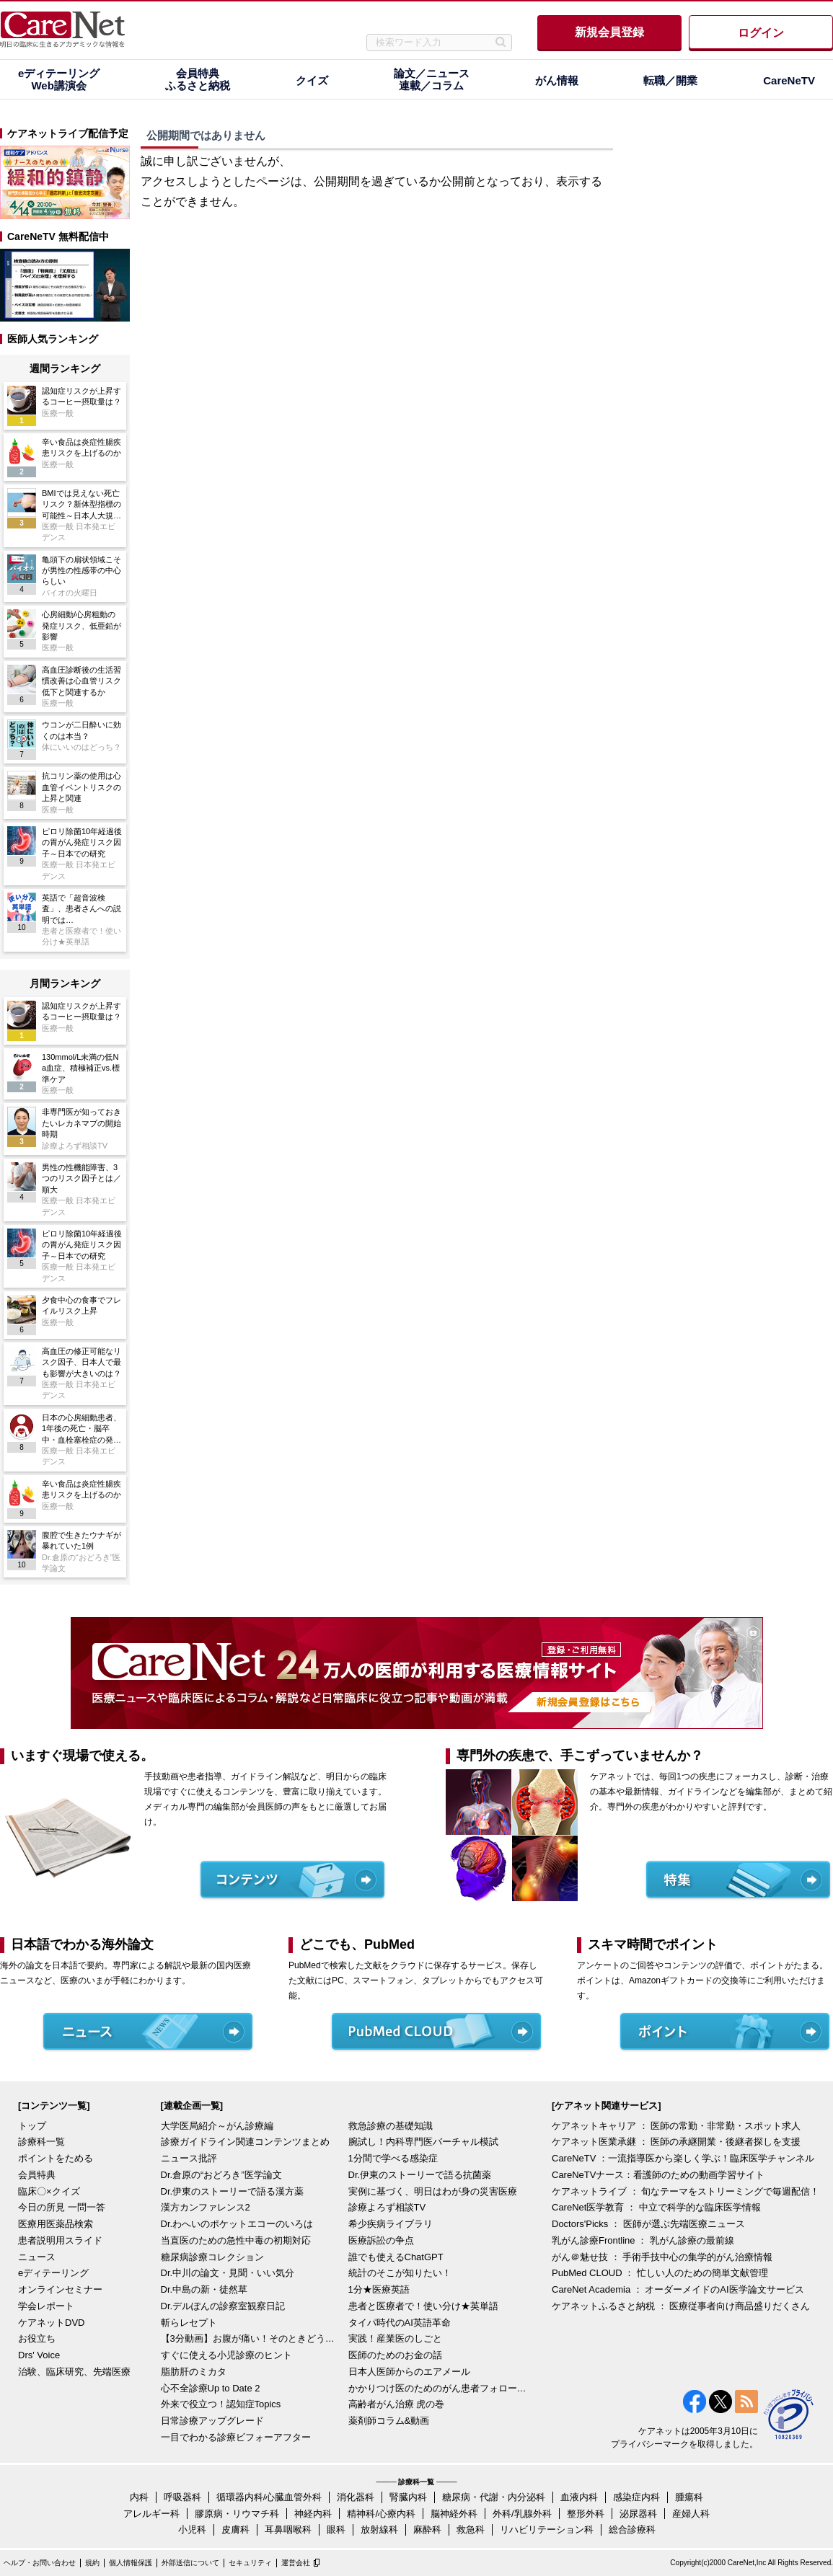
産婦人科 (691, 2513)
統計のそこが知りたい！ (399, 2272)
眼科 (336, 2529)
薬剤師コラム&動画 (389, 2420)
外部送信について (190, 2563)
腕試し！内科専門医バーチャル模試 (423, 2141)
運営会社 (295, 2563)
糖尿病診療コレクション (212, 2257)
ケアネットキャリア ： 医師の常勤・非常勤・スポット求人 (676, 2125)
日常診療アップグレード (212, 2420)
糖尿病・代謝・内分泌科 (493, 2497)
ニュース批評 (189, 2158)
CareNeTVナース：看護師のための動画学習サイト (658, 2174)
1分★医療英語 (379, 2289)
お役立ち (37, 2338)
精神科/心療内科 (381, 2513)
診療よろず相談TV (387, 2207)
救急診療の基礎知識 (390, 2125)
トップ (32, 2125)
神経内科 (313, 2513)
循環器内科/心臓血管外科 (269, 2497)
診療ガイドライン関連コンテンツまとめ (245, 2141)
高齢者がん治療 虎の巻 (396, 2404)
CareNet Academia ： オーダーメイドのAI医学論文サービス (678, 2289)
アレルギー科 (151, 2513)
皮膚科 (235, 2529)
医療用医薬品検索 (55, 2223)
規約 (92, 2563)
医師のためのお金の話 (395, 2355)
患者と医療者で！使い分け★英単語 (423, 2306)
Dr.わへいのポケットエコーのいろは (237, 2223)
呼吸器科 (182, 2497)
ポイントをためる (55, 2158)
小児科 (192, 2529)
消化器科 (355, 2497)
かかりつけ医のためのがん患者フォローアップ (438, 2388)
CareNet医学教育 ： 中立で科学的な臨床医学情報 (656, 2207)
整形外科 (585, 2513)
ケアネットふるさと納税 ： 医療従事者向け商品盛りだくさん (681, 2306)
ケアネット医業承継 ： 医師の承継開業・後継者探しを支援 (676, 2141)
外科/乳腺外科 (522, 2513)
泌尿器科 (638, 2513)
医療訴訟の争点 (381, 2240)
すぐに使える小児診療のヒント (226, 2355)
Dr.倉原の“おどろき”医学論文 (221, 2174)
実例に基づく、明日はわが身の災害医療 (432, 2191)
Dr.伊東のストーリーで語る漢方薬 (232, 2191)
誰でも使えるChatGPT (396, 2257)
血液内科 (579, 2497)
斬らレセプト (189, 2322)
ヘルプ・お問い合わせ (40, 2563)
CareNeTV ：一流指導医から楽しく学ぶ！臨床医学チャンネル (683, 2158)
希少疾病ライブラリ (390, 2223)
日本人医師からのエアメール (409, 2371)
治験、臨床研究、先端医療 (74, 2371)
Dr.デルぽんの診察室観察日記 (223, 2306)
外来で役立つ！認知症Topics (221, 2404)
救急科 (471, 2529)
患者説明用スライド (60, 2240)
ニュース (37, 2257)
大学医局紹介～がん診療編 (217, 2125)
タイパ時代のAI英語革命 (399, 2322)
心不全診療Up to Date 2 (210, 2388)
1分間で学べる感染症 (393, 2158)
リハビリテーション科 (547, 2529)
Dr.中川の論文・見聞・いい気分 (228, 2272)
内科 (139, 2497)
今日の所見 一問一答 (61, 2207)
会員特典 (37, 2174)
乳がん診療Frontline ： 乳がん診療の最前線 (643, 2240)
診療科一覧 (41, 2141)
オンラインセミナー (60, 2289)
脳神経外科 (454, 2513)
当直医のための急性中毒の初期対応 (236, 2240)
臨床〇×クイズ (49, 2191)
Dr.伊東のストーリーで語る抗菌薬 (420, 2174)
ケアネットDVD (51, 2322)
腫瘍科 (689, 2497)
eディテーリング (53, 2272)
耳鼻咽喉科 (288, 2529)
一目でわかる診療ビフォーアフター (236, 2437)
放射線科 (379, 2529)
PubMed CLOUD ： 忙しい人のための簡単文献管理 (660, 2272)
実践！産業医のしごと (395, 2338)
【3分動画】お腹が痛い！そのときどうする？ (251, 2338)
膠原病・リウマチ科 (237, 2513)
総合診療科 (632, 2529)
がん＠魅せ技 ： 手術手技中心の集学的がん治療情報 (662, 2257)
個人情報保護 (130, 2563)
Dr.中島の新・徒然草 (204, 2289)
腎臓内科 (408, 2497)
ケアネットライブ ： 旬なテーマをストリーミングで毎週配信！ (685, 2191)
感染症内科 (636, 2497)
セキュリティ (250, 2563)
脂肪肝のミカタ (193, 2371)
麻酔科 (427, 2529)
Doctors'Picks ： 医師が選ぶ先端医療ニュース (648, 2223)
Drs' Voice (39, 2355)
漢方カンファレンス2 (205, 2207)
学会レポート (46, 2306)
